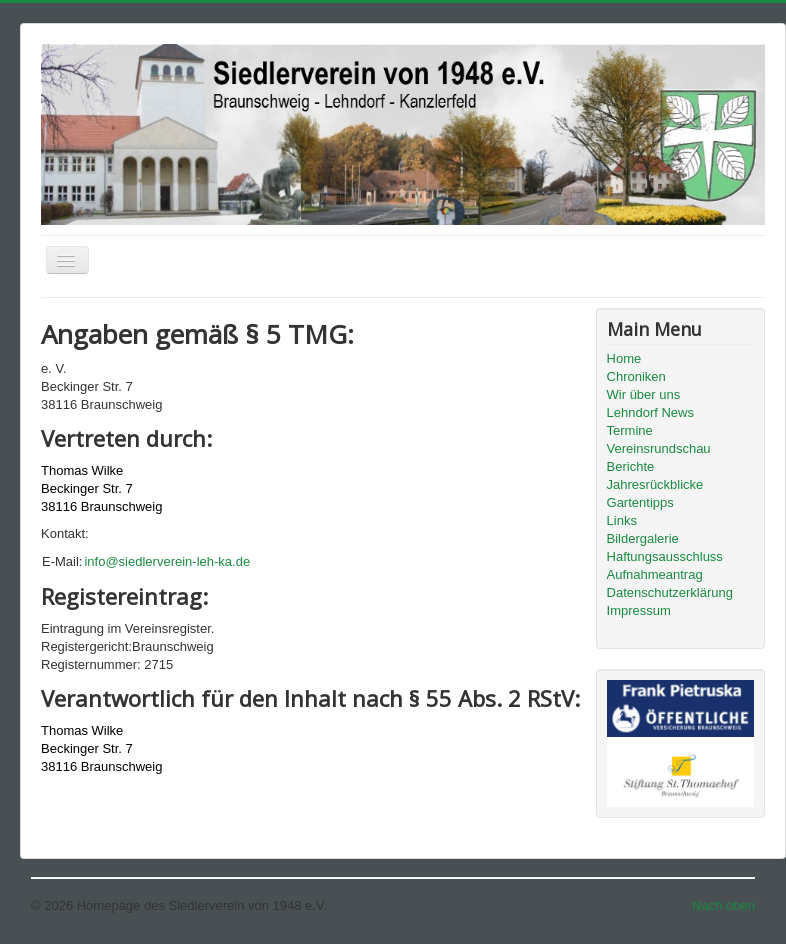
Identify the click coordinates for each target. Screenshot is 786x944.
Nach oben (723, 905)
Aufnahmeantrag (655, 574)
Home (624, 358)
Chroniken (636, 376)
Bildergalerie (643, 538)
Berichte (631, 466)
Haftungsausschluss (665, 556)
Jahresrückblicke (655, 484)
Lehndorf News (650, 412)
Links (622, 520)
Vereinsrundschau (659, 448)
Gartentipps (640, 502)
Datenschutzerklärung (670, 592)
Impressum (639, 610)
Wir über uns (644, 394)
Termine (630, 430)
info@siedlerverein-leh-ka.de (167, 561)
